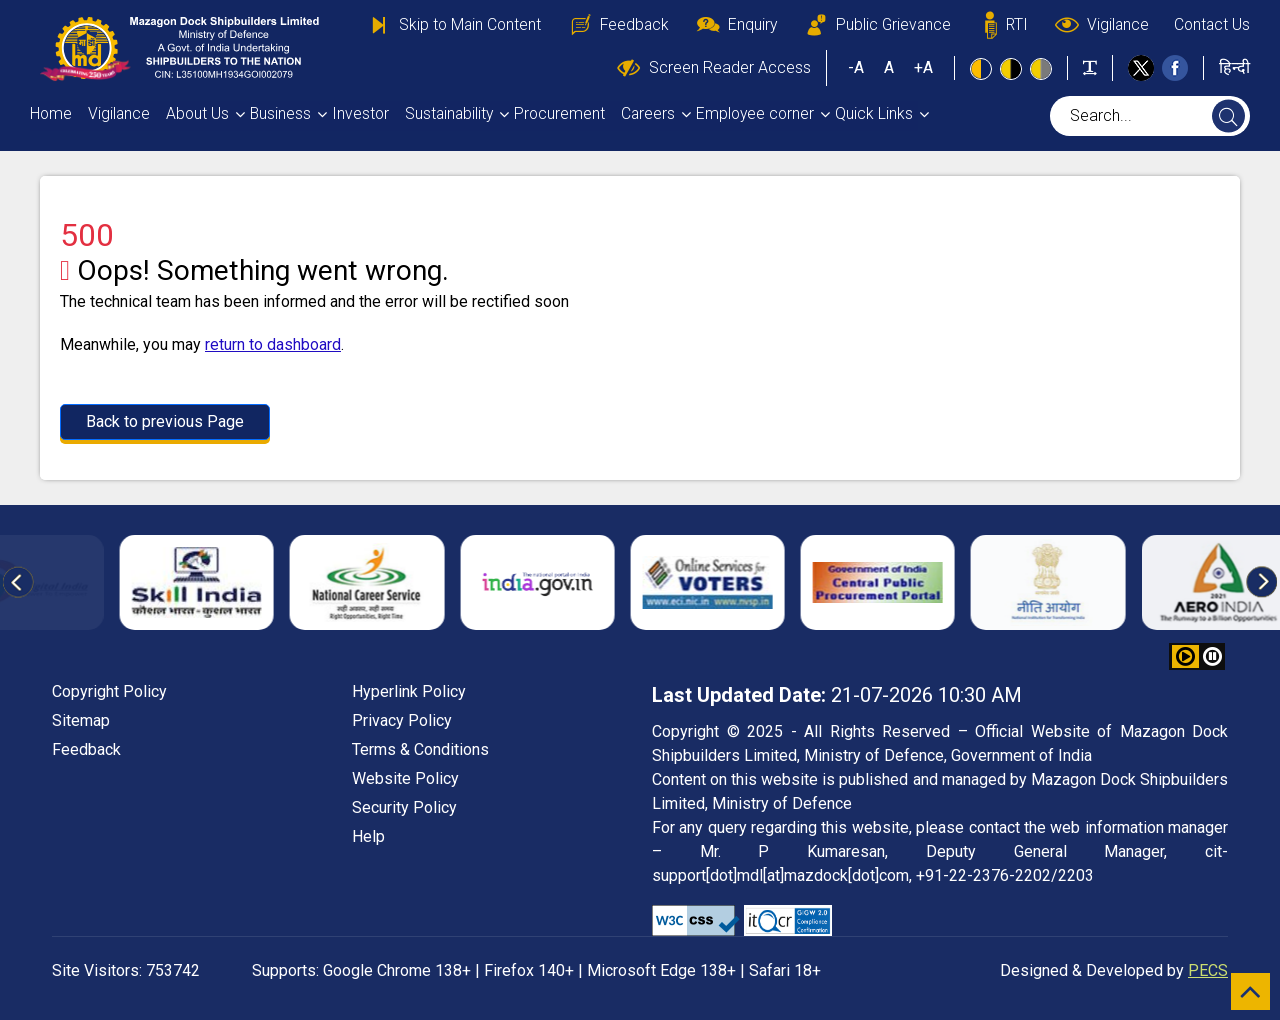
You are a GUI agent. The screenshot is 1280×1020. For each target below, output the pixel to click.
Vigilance (1101, 25)
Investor (360, 113)
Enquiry (735, 25)
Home (51, 113)
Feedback (617, 25)
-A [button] (856, 67)
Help (368, 836)
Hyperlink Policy (409, 691)
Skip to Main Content (453, 25)
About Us (197, 113)
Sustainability (449, 113)
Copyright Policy (109, 691)
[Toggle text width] (1090, 67)
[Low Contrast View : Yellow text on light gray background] (1041, 69)
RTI (1002, 25)
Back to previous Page (165, 421)
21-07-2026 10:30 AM (837, 695)
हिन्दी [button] (1234, 67)
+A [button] (923, 67)
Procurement (559, 113)
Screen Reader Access (712, 68)
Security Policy (404, 807)
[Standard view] (981, 69)
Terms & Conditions (420, 749)
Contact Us (1212, 24)
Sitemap (81, 720)
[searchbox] (1150, 116)
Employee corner (755, 113)
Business (280, 113)
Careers (648, 113)
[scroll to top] (1250, 991)
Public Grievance (876, 25)
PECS (1208, 970)
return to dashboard (273, 344)
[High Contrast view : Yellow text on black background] (1011, 69)
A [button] (889, 67)
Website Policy (405, 778)
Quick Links (874, 113)
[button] (1212, 656)
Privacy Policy (402, 720)
